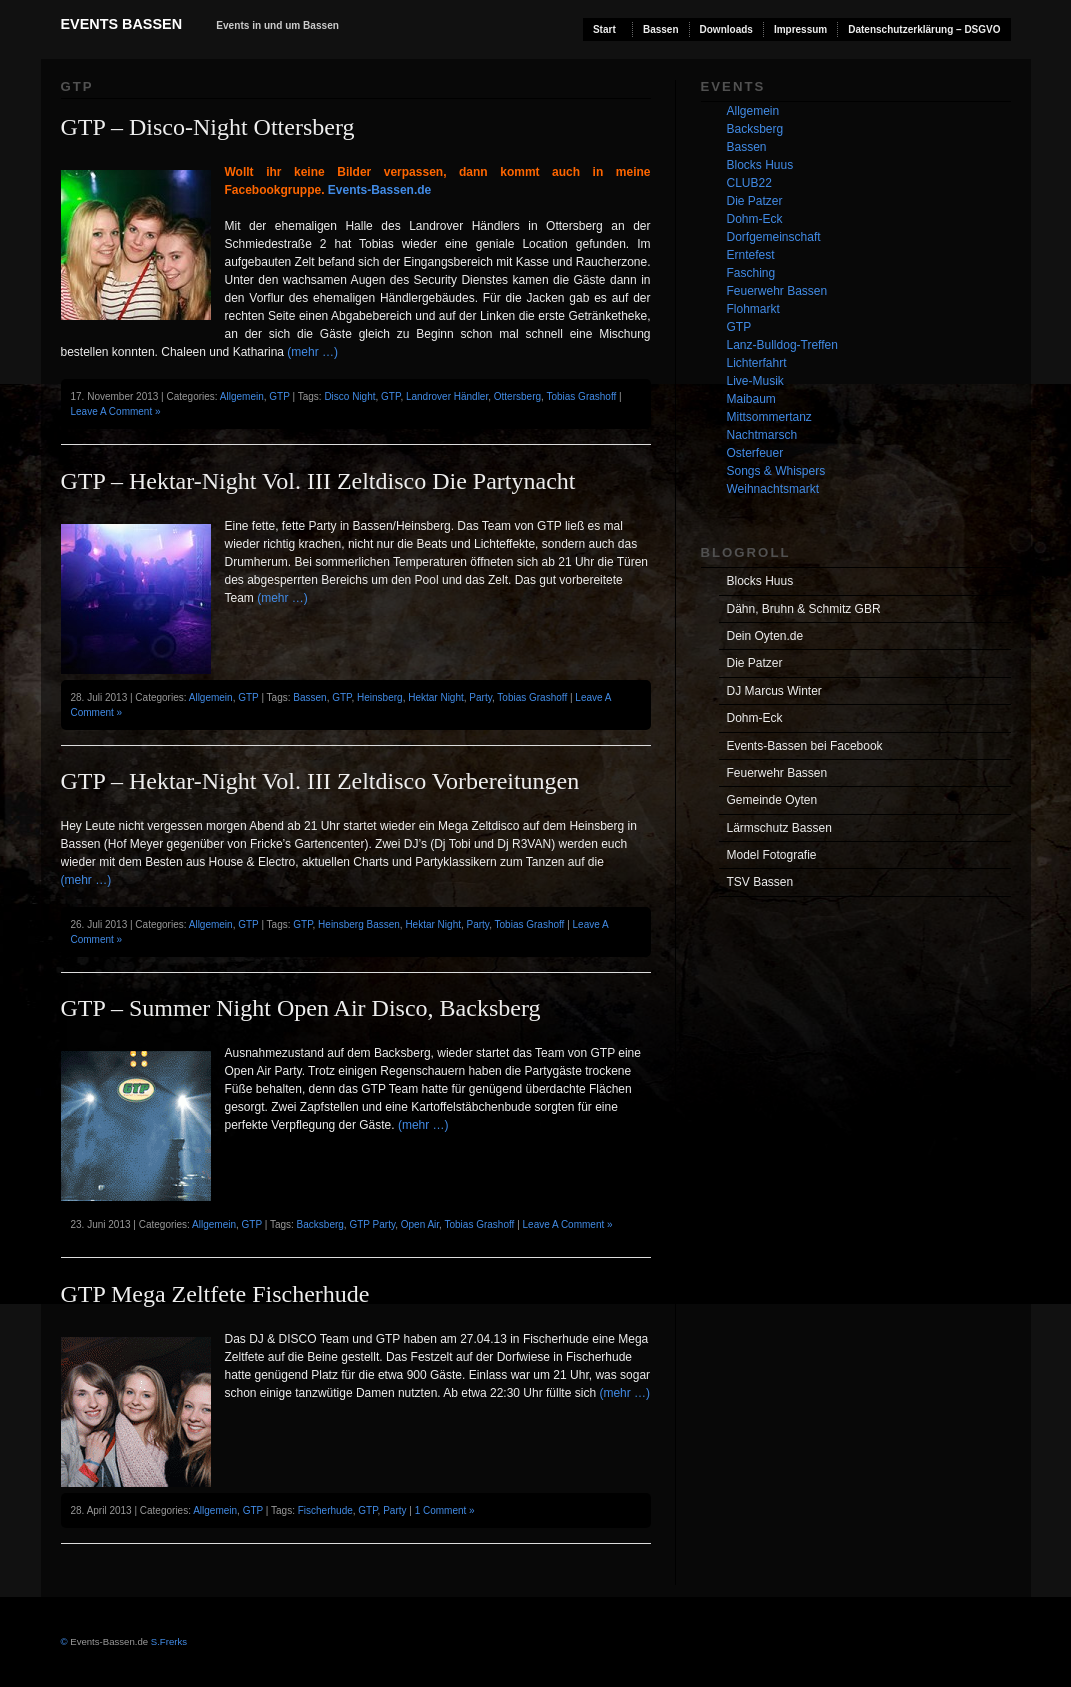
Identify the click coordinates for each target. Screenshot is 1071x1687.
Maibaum (751, 399)
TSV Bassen (760, 882)
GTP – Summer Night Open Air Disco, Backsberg (301, 1008)
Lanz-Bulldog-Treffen (782, 345)
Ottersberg (517, 396)
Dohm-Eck (755, 219)
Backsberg (320, 1224)
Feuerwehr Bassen (777, 291)
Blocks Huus (760, 165)
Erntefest (751, 255)
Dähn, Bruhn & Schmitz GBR (804, 609)
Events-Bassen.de (379, 190)
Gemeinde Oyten (772, 800)
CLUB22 (749, 183)
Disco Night (349, 396)
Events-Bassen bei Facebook (805, 746)
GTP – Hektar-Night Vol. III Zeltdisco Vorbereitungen (320, 781)
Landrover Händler (447, 396)
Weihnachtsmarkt (773, 489)
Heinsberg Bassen (359, 924)
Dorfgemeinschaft (774, 237)
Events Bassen (122, 24)
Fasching (751, 273)
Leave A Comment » (116, 411)
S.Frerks (167, 1641)
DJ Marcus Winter (774, 691)
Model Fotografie (772, 855)
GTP (279, 396)
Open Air (420, 1224)
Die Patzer (755, 201)
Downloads (726, 29)
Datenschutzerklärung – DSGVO (924, 29)
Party (480, 697)
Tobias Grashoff (581, 396)
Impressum (800, 29)
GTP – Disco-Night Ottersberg (208, 127)
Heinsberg (380, 697)
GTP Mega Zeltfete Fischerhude (215, 1294)
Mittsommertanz (769, 417)
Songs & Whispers (776, 471)
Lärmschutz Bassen (779, 828)
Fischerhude (325, 1510)
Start (604, 29)
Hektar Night (436, 697)
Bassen (661, 29)
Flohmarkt (753, 309)
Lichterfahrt (757, 363)
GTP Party (372, 1224)
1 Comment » (445, 1510)
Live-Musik (755, 381)
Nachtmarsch (762, 435)
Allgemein (242, 396)
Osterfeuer (755, 453)
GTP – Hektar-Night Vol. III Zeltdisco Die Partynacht (318, 481)
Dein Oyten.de (765, 636)
